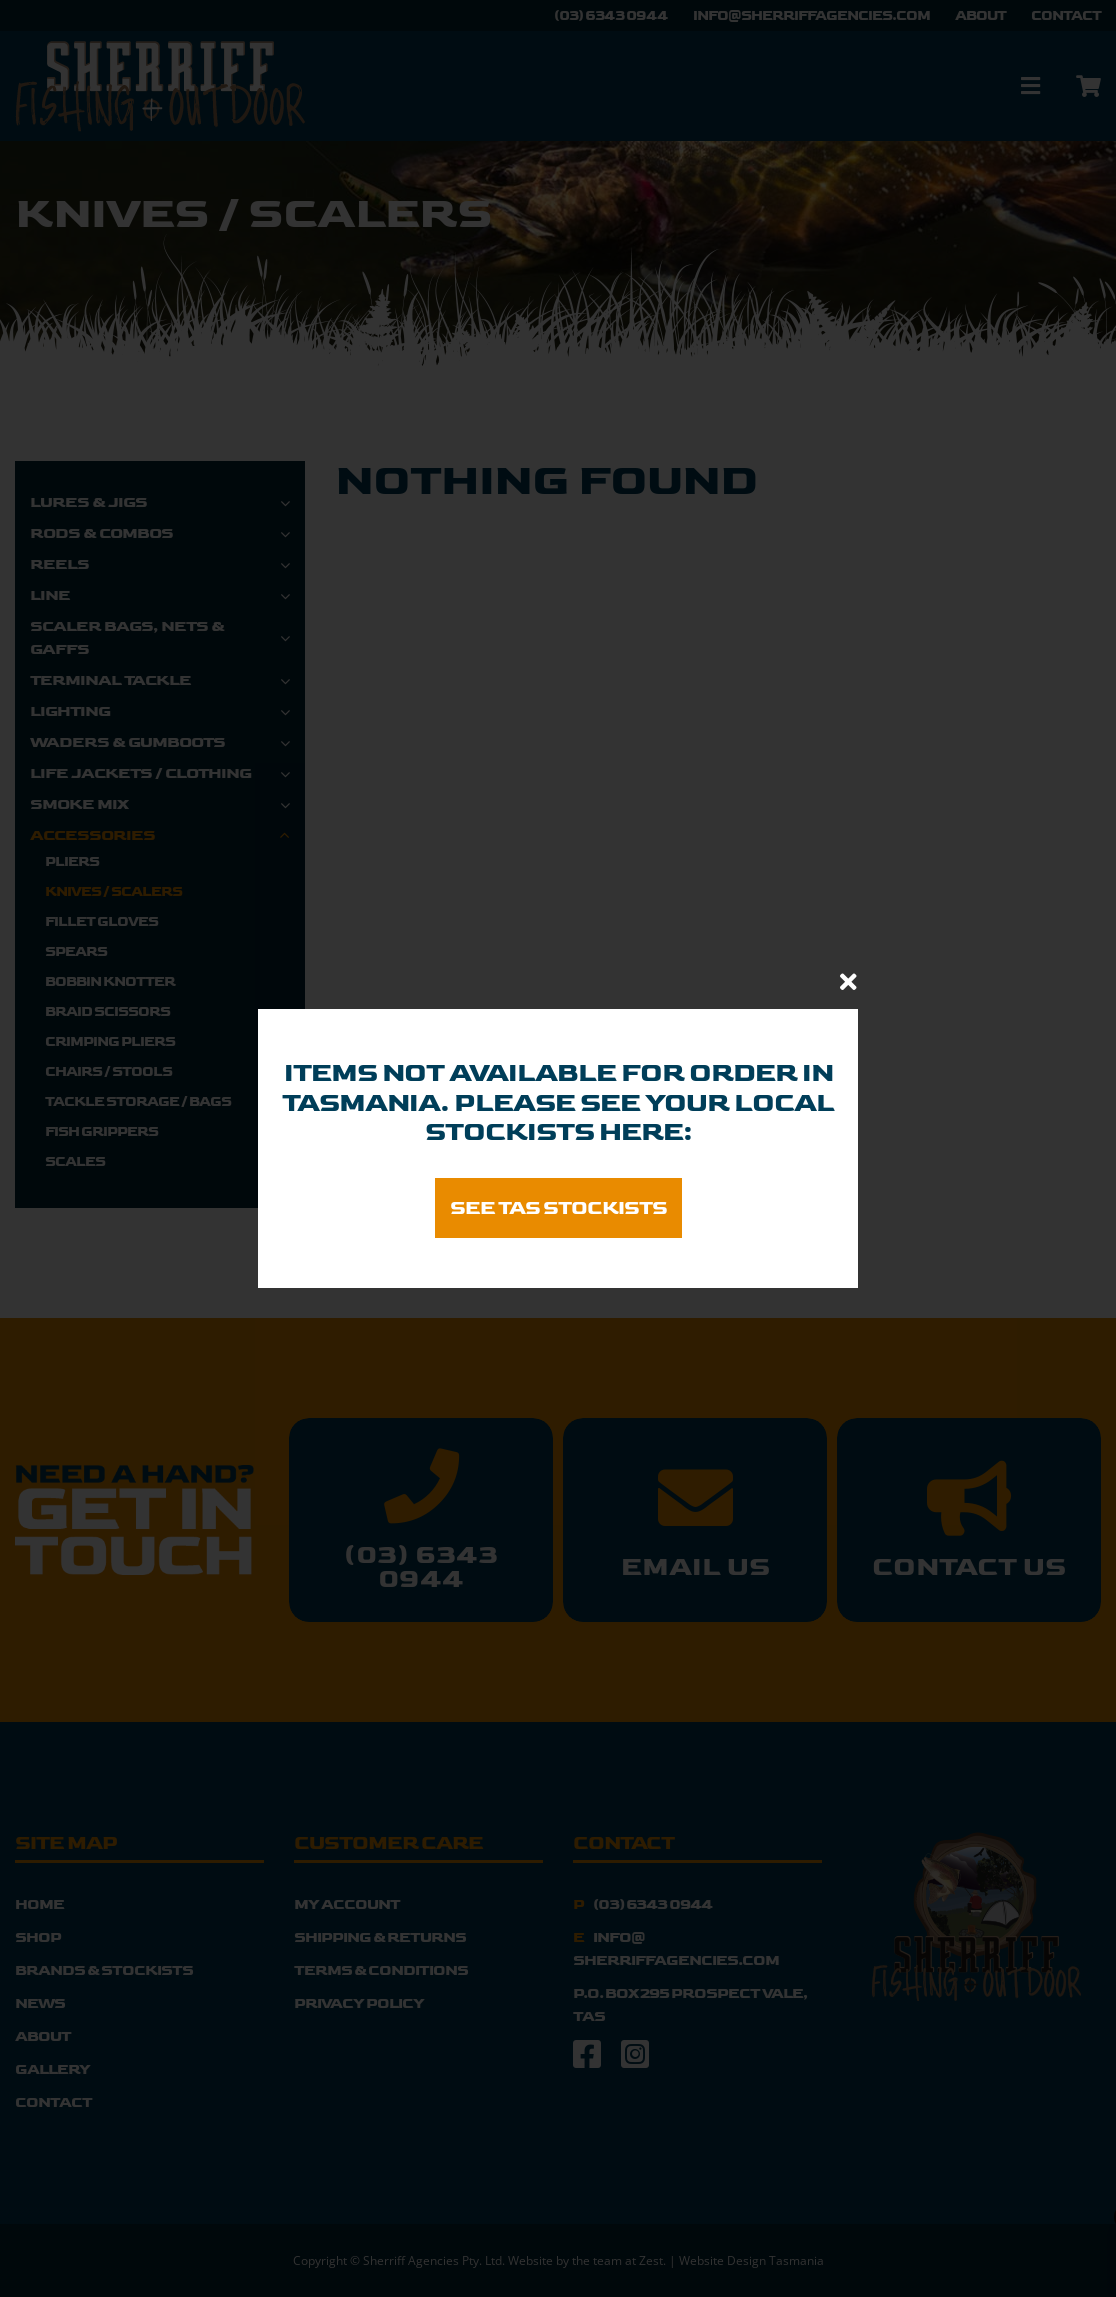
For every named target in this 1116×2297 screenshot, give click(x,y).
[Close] (848, 982)
